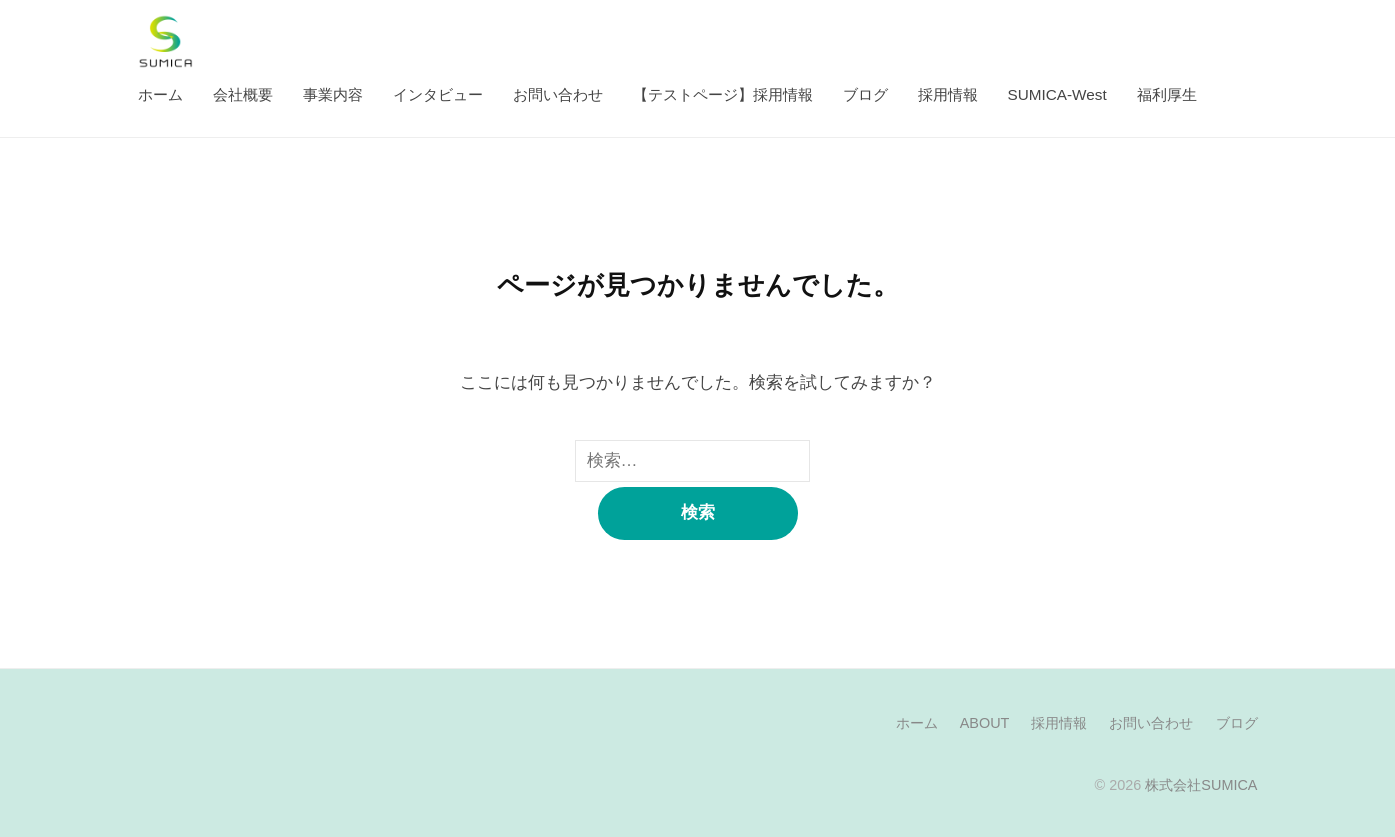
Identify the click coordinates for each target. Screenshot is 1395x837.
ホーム (160, 94)
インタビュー (438, 94)
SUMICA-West (1057, 94)
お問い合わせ (558, 94)
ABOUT (985, 723)
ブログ (865, 94)
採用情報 (948, 94)
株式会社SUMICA (1201, 785)
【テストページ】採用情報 (723, 94)
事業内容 (333, 94)
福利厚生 (1167, 94)
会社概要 (243, 94)
